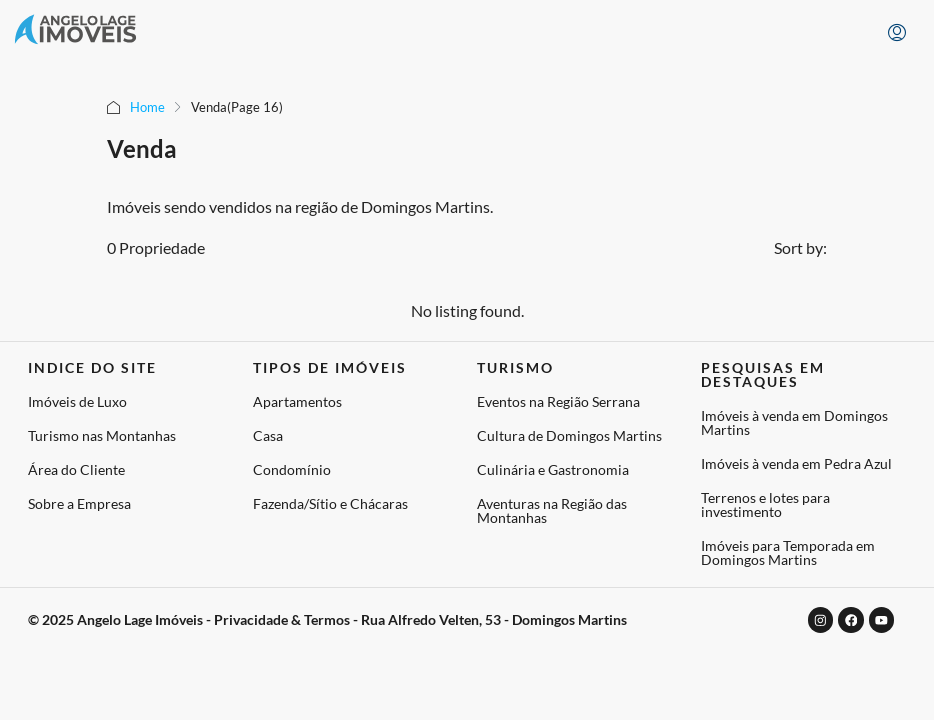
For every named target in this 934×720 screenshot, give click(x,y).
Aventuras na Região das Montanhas (552, 510)
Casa (268, 435)
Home (147, 107)
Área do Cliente (76, 469)
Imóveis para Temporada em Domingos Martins (788, 552)
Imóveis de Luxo (77, 401)
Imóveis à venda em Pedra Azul (796, 463)
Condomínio (292, 469)
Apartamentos (297, 401)
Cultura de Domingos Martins (569, 435)
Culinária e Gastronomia (553, 469)
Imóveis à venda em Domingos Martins (794, 422)
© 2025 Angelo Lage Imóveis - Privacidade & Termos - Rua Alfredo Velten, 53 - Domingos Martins (327, 617)
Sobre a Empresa (79, 503)
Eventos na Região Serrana (558, 401)
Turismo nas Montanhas (102, 435)
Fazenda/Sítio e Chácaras (330, 503)
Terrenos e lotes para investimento (765, 504)
